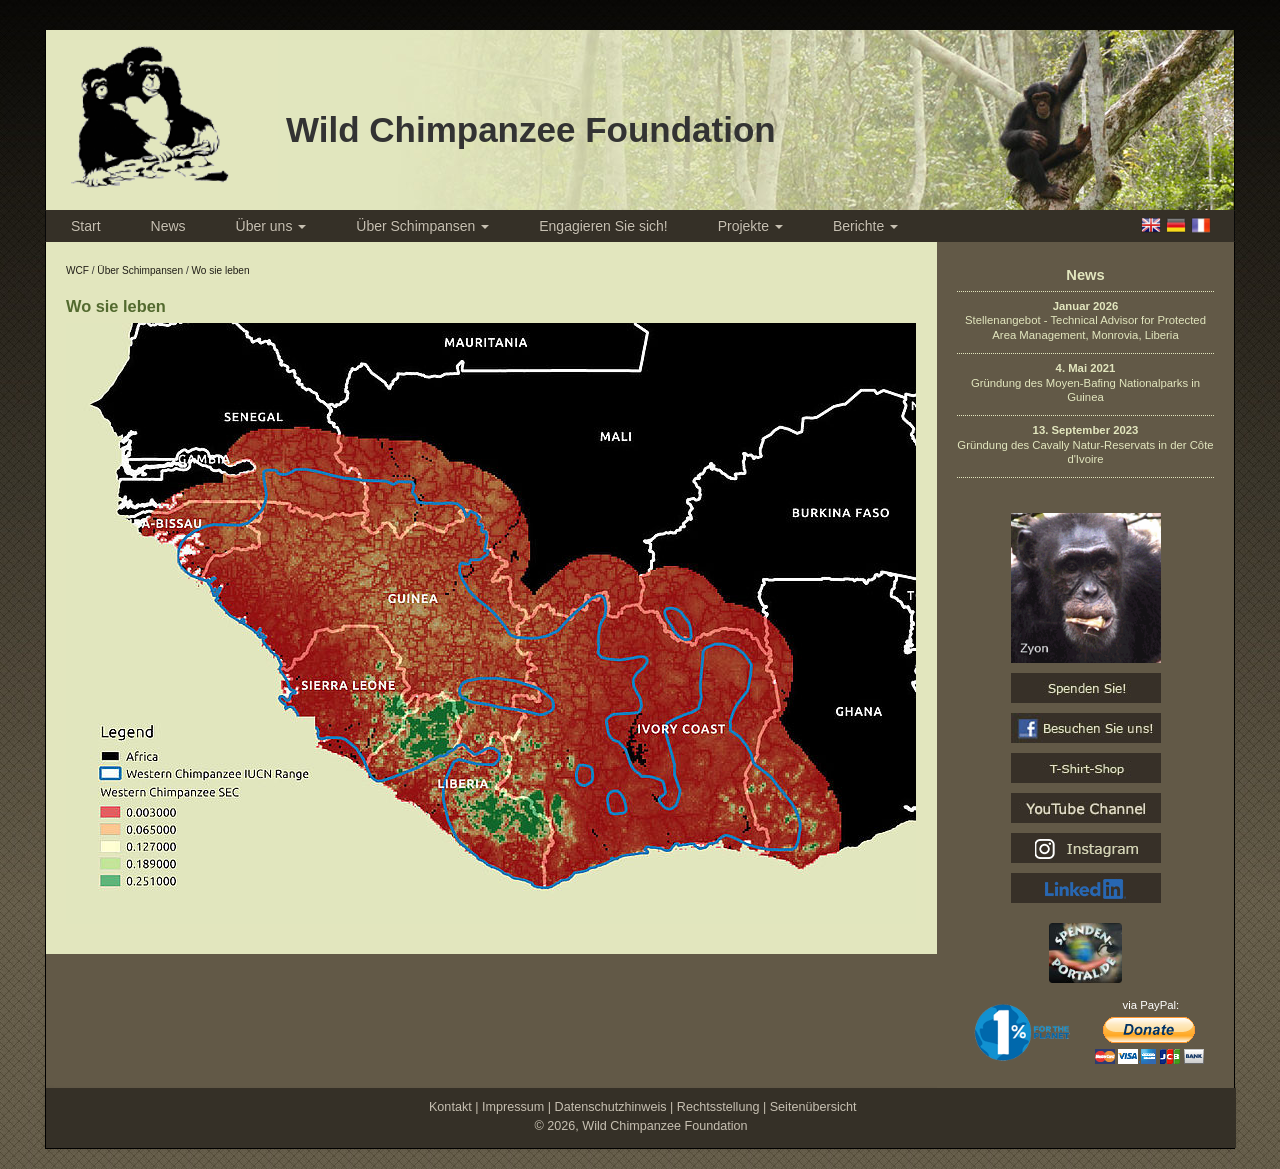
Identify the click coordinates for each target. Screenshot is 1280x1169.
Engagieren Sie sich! (603, 226)
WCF (77, 270)
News (168, 226)
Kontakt (450, 1107)
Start (86, 226)
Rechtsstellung (718, 1107)
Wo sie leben (220, 270)
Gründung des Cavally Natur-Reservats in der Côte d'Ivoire (1085, 444)
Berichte (865, 226)
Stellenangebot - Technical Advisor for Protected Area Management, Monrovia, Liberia (1085, 320)
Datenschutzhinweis (611, 1107)
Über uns (271, 226)
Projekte (750, 226)
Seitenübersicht (813, 1107)
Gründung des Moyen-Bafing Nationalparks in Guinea (1085, 382)
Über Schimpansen (422, 226)
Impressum (513, 1107)
